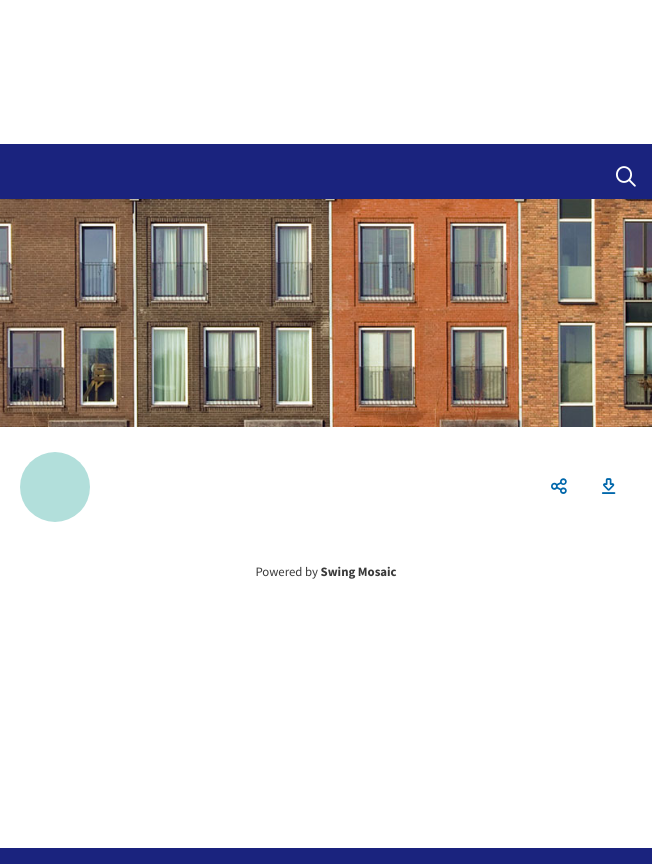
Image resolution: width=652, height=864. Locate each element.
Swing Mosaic (359, 572)
